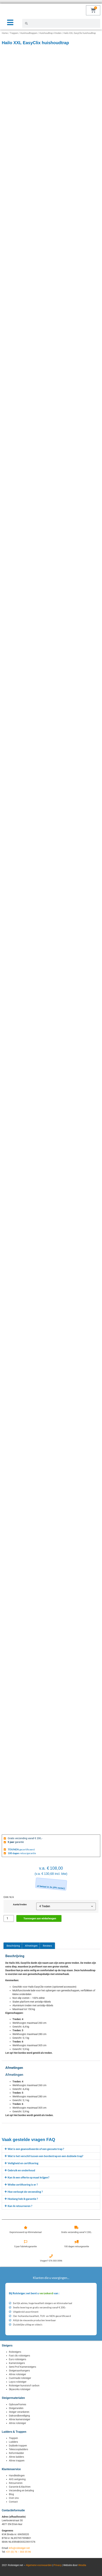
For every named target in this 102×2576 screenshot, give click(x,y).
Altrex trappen (17, 2460)
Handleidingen (17, 2475)
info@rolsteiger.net (19, 2548)
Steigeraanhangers (19, 2370)
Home (5, 33)
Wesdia (82, 2565)
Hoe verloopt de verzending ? (25, 2191)
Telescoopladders (18, 2449)
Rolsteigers (15, 2351)
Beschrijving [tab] (13, 1945)
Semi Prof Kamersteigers (22, 2366)
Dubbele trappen (18, 2445)
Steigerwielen (16, 2408)
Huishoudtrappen (28, 33)
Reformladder (16, 2453)
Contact (13, 2501)
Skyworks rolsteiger (19, 2389)
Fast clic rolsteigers (19, 2355)
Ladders (13, 2441)
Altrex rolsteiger (17, 2374)
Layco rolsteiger (17, 2381)
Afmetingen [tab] (31, 1945)
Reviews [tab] (47, 1945)
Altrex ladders (16, 2456)
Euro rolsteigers (17, 2359)
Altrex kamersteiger (19, 2419)
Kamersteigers (17, 2363)
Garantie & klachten (20, 2486)
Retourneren (16, 2483)
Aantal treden (20, 1904)
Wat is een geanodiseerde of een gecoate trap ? (36, 2148)
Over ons (14, 2498)
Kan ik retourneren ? (20, 2205)
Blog (11, 2494)
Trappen (14, 33)
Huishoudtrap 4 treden (50, 33)
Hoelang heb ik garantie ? (23, 2198)
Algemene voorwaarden (39, 2565)
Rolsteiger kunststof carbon (24, 2385)
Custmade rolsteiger (20, 2378)
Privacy (57, 2565)
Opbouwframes (17, 2404)
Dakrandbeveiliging (19, 2415)
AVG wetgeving (17, 2479)
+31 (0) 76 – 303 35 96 (18, 2551)
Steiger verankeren (19, 2411)
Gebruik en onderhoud (21, 2170)
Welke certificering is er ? (23, 2184)
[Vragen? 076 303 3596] (51, 2256)
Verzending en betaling (21, 2490)
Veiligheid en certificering (23, 2163)
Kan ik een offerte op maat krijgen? (28, 2177)
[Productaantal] (9, 1918)
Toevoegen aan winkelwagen (39, 1918)
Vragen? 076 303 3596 (51, 2260)
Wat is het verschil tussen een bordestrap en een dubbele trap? (45, 2156)
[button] (51, 2148)
